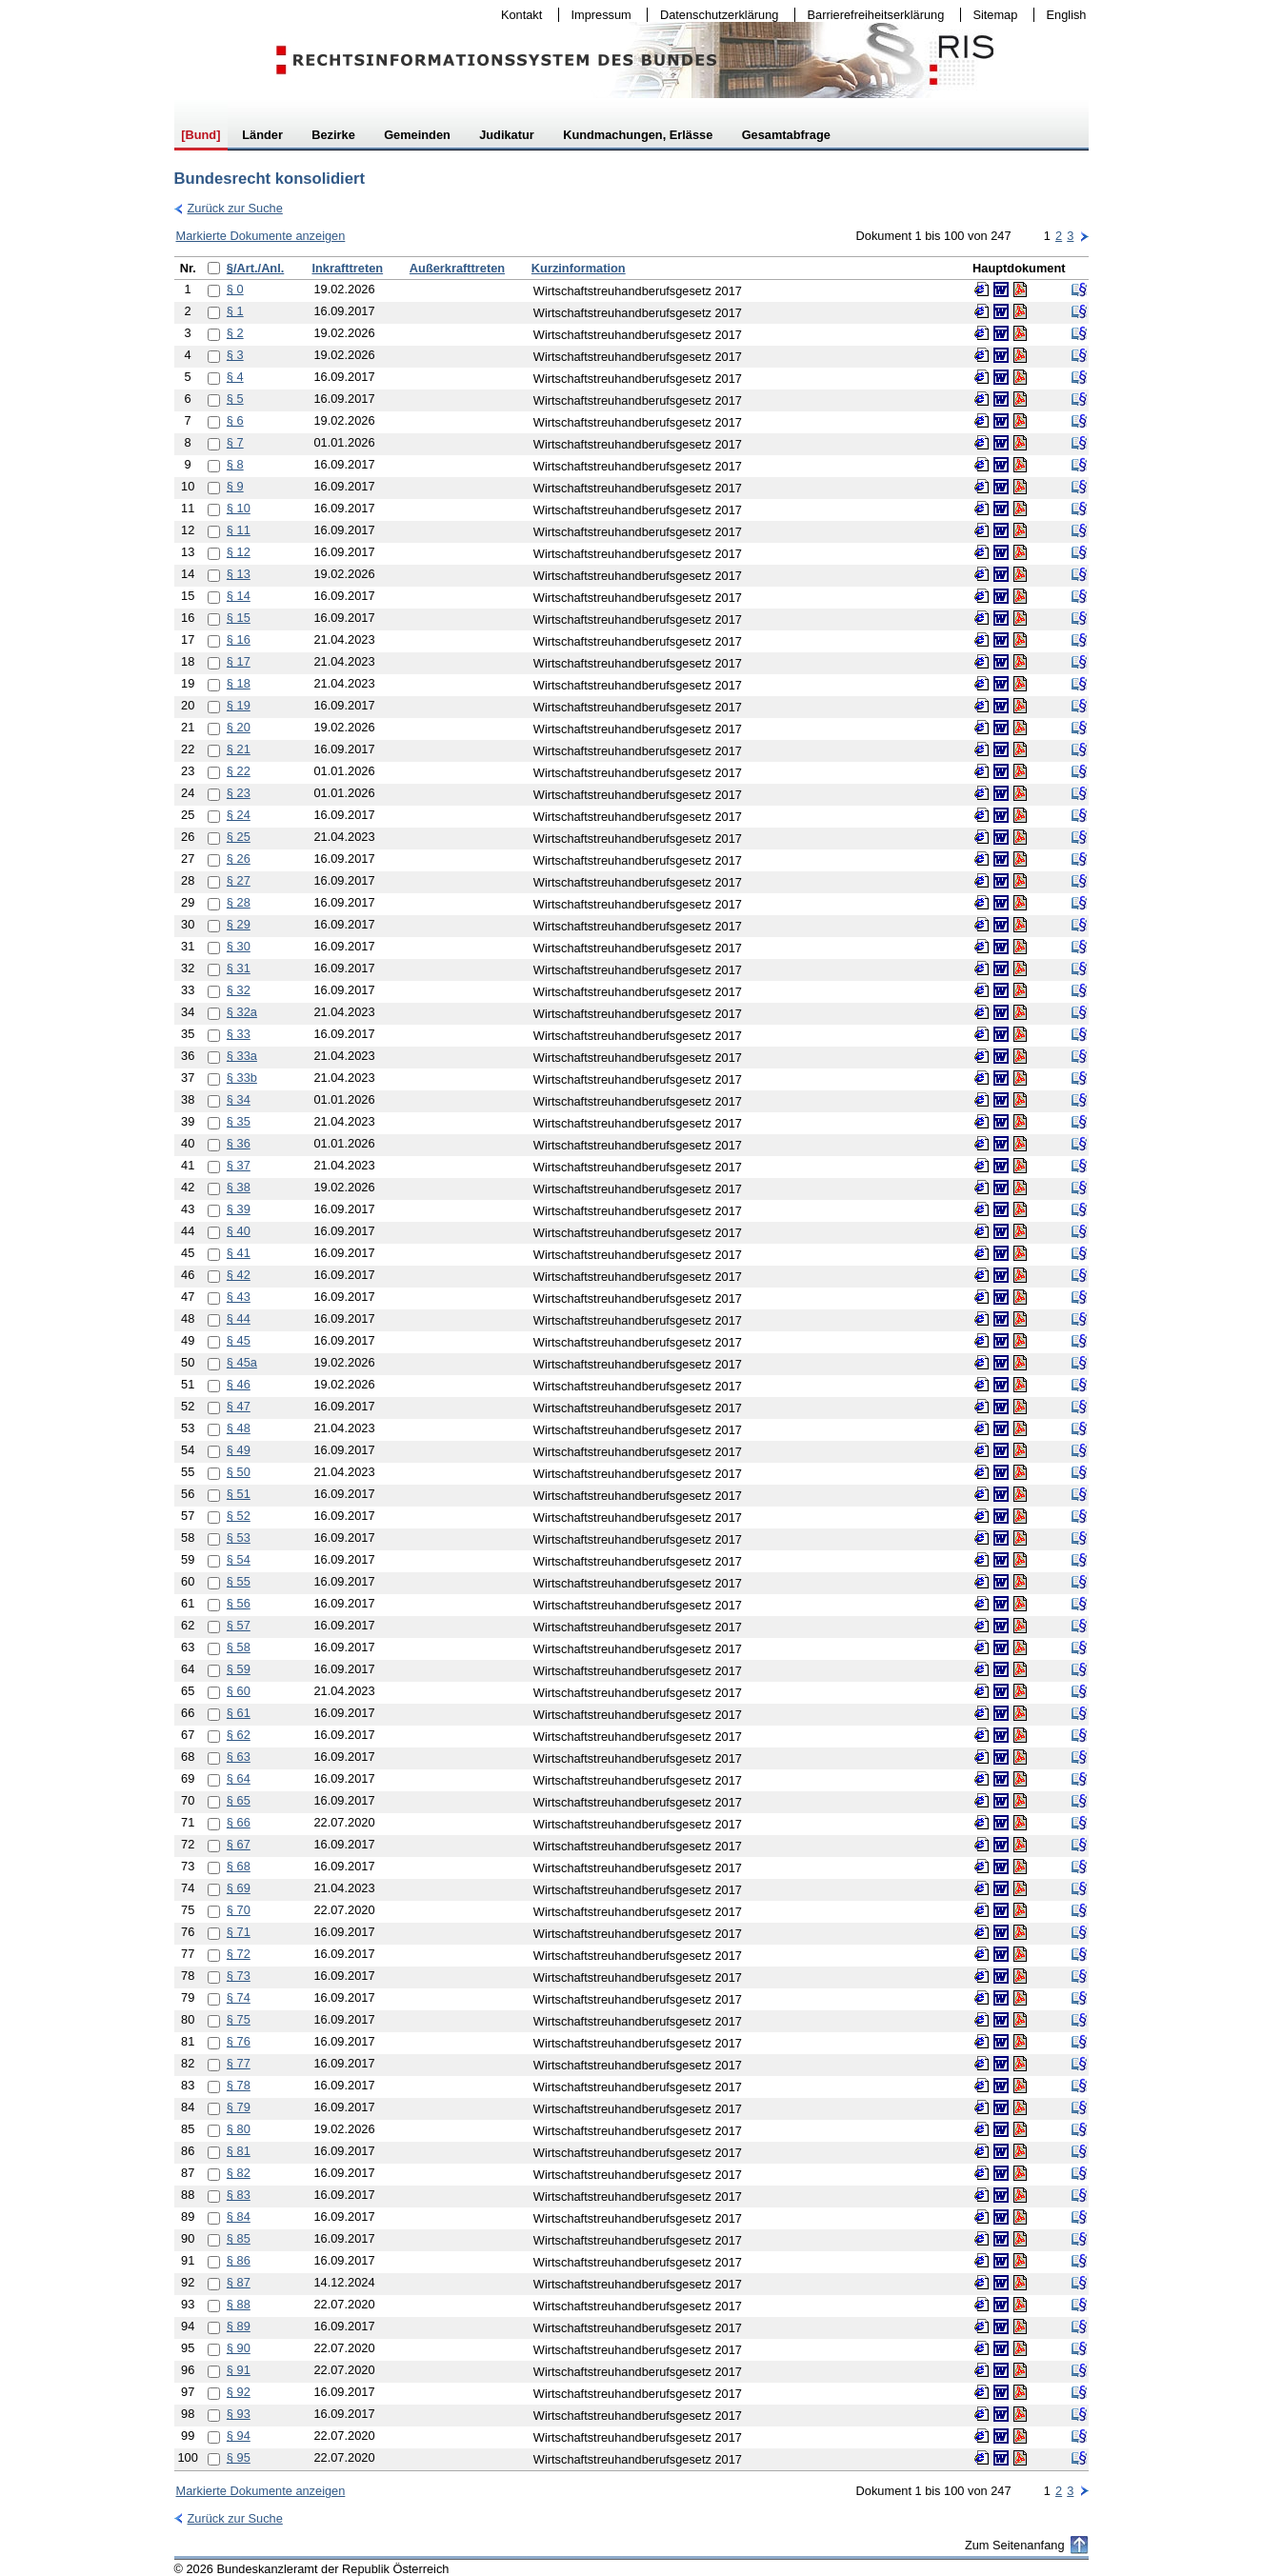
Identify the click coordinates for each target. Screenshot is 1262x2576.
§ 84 (238, 2216)
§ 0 (235, 289)
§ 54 (238, 1559)
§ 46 (238, 1384)
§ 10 (238, 508)
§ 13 (238, 574)
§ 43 (238, 1296)
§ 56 (238, 1603)
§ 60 (238, 1691)
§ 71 (238, 1932)
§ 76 (238, 2041)
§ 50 (238, 1472)
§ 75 (238, 2019)
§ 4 (235, 376)
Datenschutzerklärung (715, 15)
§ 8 (235, 464)
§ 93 (238, 2413)
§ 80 (238, 2129)
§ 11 (238, 530)
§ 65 (238, 1800)
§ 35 (238, 1121)
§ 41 (238, 1253)
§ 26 (238, 858)
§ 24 (238, 815)
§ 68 (238, 1866)
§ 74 (238, 1997)
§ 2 (235, 333)
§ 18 (238, 683)
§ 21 (238, 749)
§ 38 (238, 1187)
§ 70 (238, 1910)
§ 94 (238, 2435)
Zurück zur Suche (228, 208)
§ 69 (238, 1888)
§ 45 (238, 1340)
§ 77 (238, 2063)
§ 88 (238, 2304)
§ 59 (238, 1669)
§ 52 (238, 1515)
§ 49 (238, 1450)
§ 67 (238, 1844)
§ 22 (238, 771)
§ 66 (238, 1822)
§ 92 (238, 2392)
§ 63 (238, 1756)
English (1067, 15)
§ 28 (238, 902)
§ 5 (235, 398)
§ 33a (242, 1055)
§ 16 (238, 639)
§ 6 (235, 420)
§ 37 (238, 1165)
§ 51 (238, 1494)
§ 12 (238, 552)
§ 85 (238, 2238)
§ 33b (242, 1077)
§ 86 (238, 2260)
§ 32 (238, 990)
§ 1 (235, 311)
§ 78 (238, 2085)
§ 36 (238, 1143)
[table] (631, 1363)
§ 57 (238, 1625)
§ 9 (235, 486)
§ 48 (238, 1428)
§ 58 (238, 1647)
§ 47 (238, 1406)
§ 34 (238, 1099)
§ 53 (238, 1537)
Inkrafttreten (347, 268)
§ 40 (238, 1231)
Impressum (597, 15)
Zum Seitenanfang (1015, 2545)
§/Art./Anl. (255, 268)
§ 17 (238, 661)
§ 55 (238, 1581)
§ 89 (238, 2326)
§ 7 (235, 442)
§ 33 (238, 1034)
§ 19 (238, 705)
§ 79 (238, 2107)
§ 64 (238, 1778)
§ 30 (238, 946)
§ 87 (238, 2282)
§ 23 (238, 793)
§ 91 (238, 2370)
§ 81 (238, 2151)
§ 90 (238, 2348)
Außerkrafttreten (457, 268)
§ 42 (238, 1275)
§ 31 (238, 968)
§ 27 (238, 880)
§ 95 (238, 2457)
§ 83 (238, 2194)
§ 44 (238, 1318)
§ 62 (238, 1734)
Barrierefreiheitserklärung (871, 15)
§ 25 (238, 836)
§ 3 (235, 355)
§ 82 (238, 2173)
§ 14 (238, 596)
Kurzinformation (578, 268)
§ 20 (238, 727)
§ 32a (242, 1012)
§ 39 (238, 1209)
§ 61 (238, 1713)
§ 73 (238, 1975)
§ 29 (238, 924)
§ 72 (238, 1954)
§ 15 (238, 617)
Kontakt (517, 15)
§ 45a (242, 1362)
